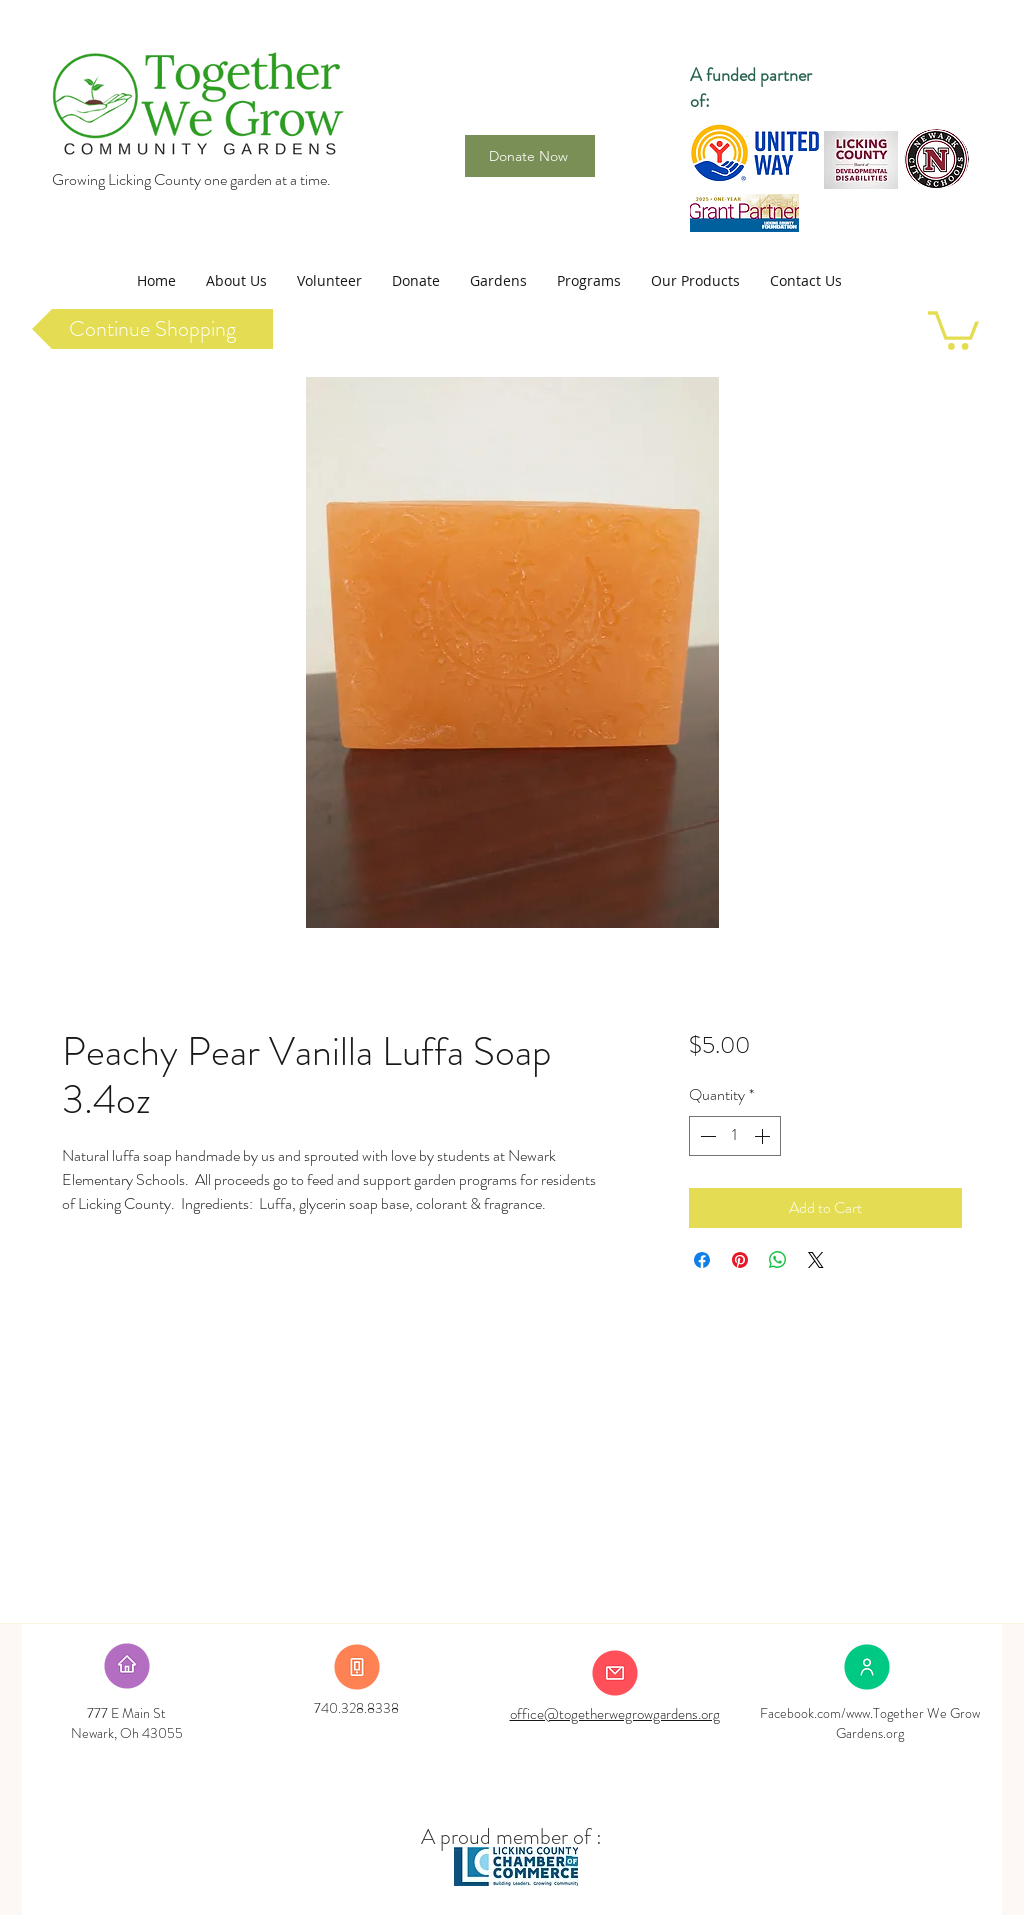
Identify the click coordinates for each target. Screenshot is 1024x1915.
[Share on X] (816, 1260)
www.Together (885, 1713)
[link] (953, 328)
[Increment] (764, 1136)
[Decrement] (706, 1136)
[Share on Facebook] (702, 1260)
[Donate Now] (530, 156)
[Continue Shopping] (152, 329)
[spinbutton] (735, 1136)
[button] (236, 281)
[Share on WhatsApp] (778, 1260)
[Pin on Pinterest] (740, 1260)
